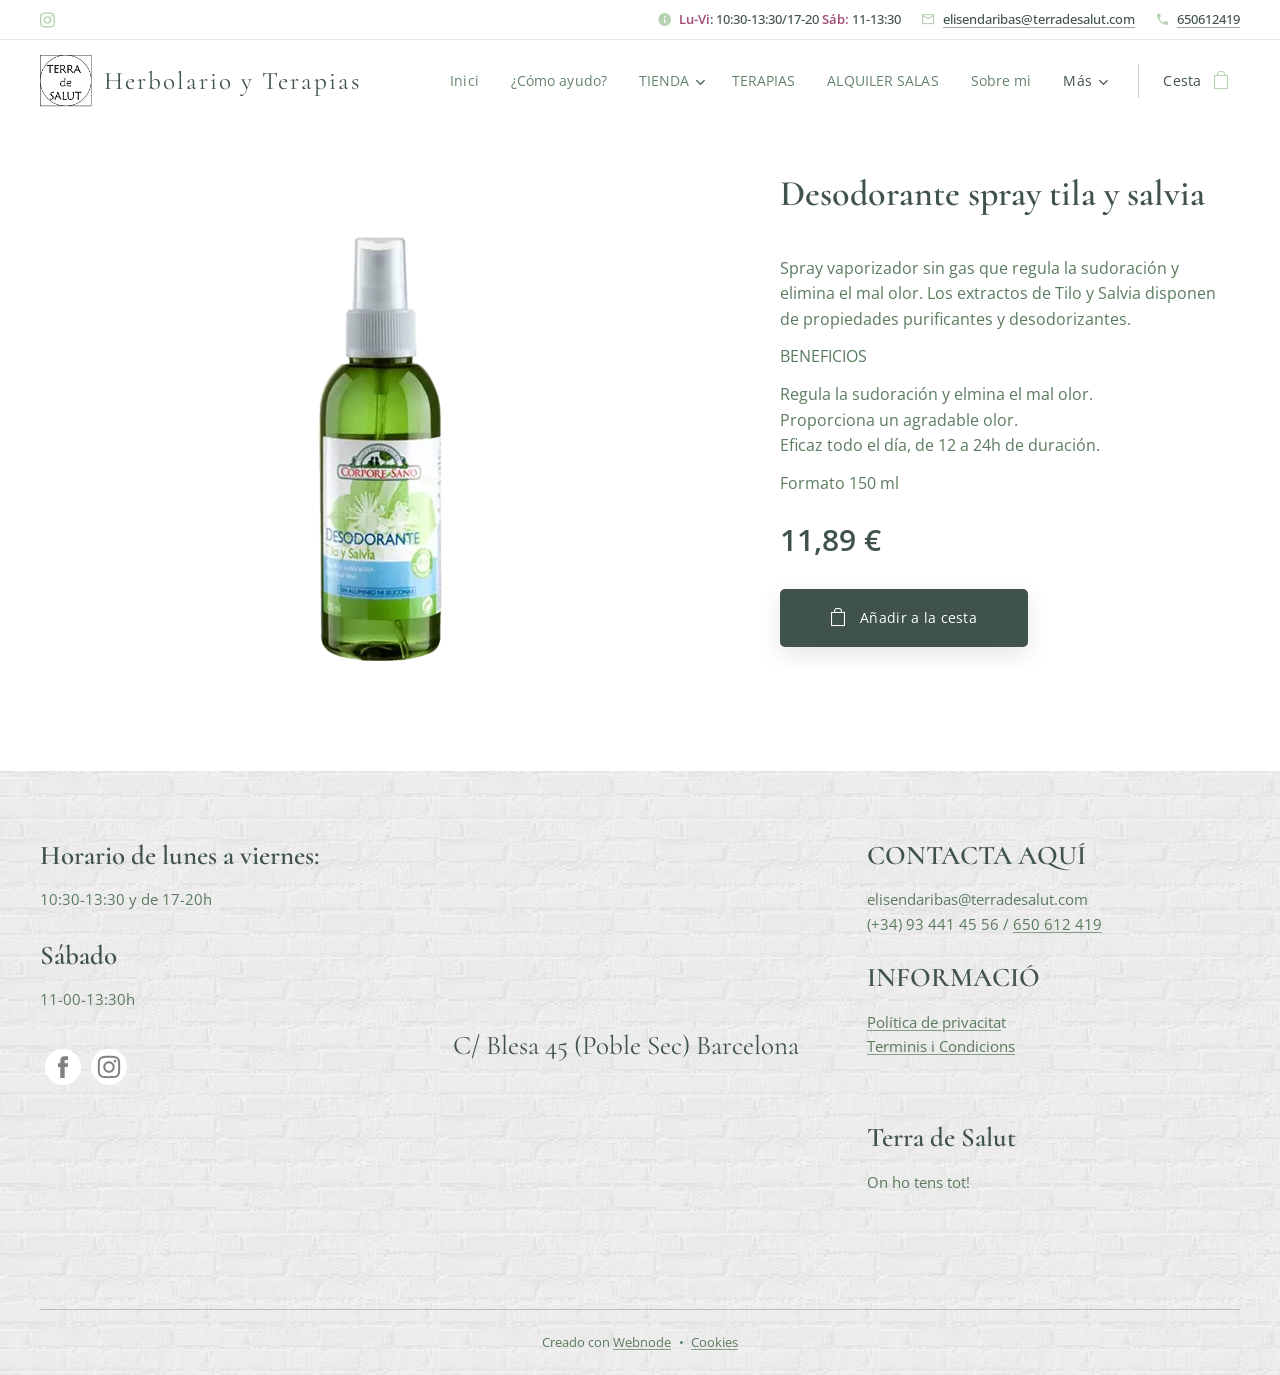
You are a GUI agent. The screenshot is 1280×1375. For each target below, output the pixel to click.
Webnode (642, 1342)
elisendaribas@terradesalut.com (1039, 19)
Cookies (714, 1342)
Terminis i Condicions (941, 1045)
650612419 (1208, 19)
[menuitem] (461, 81)
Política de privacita (934, 1021)
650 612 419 (1057, 923)
